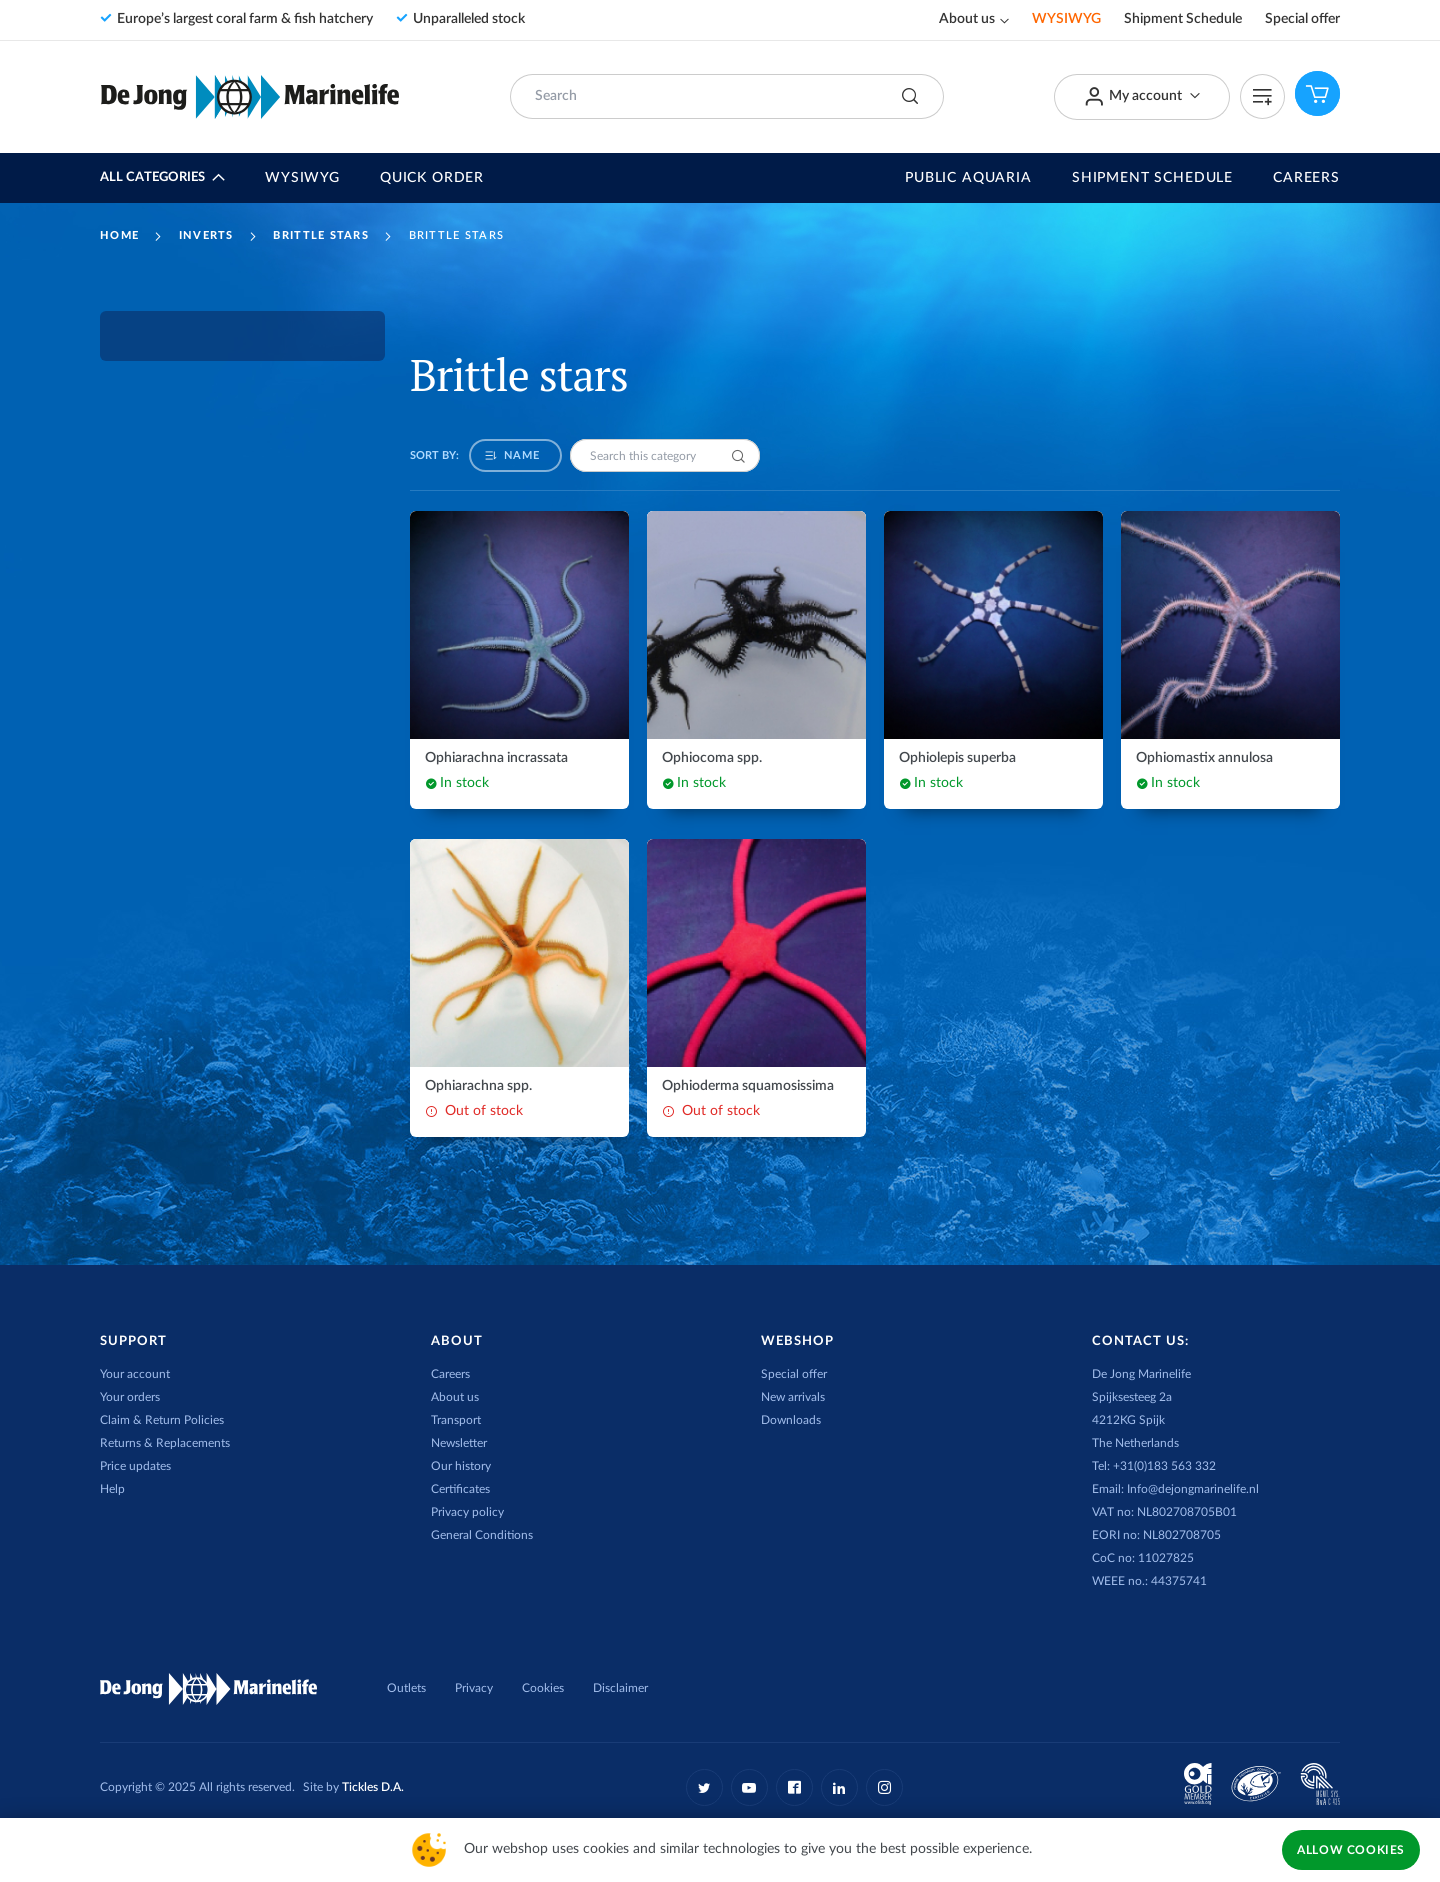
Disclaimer (620, 1688)
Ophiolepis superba (957, 758)
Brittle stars (320, 235)
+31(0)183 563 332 (1164, 1466)
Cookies (543, 1688)
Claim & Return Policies (162, 1420)
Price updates (135, 1466)
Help (112, 1489)
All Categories (152, 177)
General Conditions (482, 1535)
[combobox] (727, 96)
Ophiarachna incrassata (496, 758)
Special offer (1302, 19)
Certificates (460, 1489)
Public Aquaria (968, 178)
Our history (461, 1466)
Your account (135, 1374)
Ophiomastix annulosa (1204, 758)
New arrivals (793, 1397)
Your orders (130, 1397)
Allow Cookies (1351, 1850)
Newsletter (459, 1443)
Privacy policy (467, 1512)
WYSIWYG (1066, 19)
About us (967, 19)
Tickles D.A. (373, 1787)
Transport (456, 1420)
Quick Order (432, 178)
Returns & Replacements (165, 1443)
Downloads (791, 1420)
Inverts (206, 235)
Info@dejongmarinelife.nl (1193, 1489)
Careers (1306, 178)
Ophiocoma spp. (712, 758)
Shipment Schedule (1183, 19)
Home (119, 235)
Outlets (406, 1688)
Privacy (474, 1688)
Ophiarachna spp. (478, 1086)
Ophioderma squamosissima (748, 1086)
